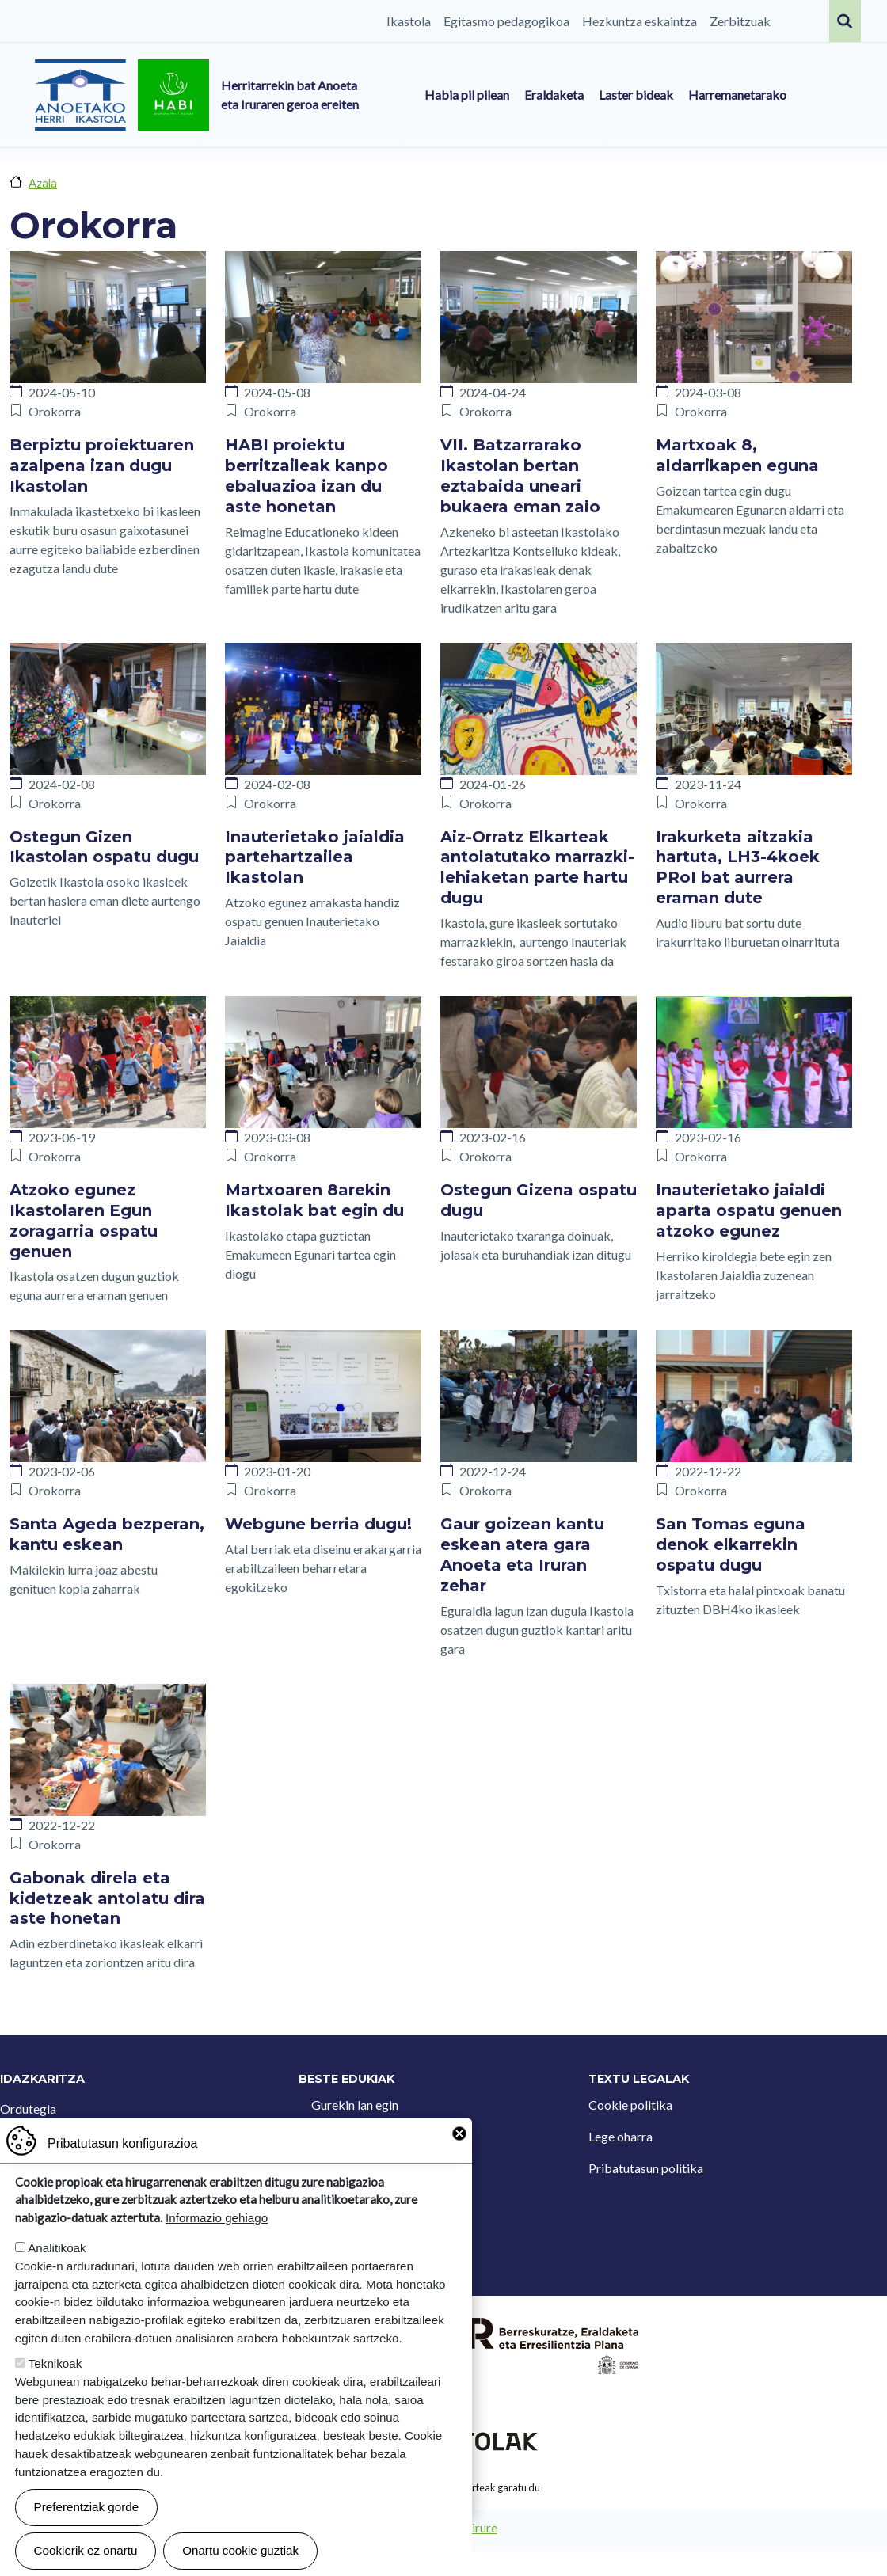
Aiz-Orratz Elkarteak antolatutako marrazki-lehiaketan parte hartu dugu (537, 867)
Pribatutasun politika (645, 2167)
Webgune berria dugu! (318, 1523)
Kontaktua (340, 2136)
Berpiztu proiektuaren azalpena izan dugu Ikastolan (102, 465)
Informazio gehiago (217, 2247)
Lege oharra (620, 2136)
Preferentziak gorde (86, 2536)
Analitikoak (57, 2277)
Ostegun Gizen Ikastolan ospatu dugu (104, 847)
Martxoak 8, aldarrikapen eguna (737, 455)
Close (459, 2162)
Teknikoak (55, 2392)
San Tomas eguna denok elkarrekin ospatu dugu (730, 1544)
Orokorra (55, 411)
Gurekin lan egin (354, 2104)
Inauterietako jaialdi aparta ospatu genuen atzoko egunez (749, 1210)
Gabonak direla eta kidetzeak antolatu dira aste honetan (107, 1898)
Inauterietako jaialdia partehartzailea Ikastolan (315, 857)
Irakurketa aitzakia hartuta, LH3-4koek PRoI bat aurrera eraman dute (738, 867)
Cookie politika (630, 2104)
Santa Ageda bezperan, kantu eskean (107, 1534)
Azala (43, 183)
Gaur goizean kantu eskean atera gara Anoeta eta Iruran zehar (522, 1554)
